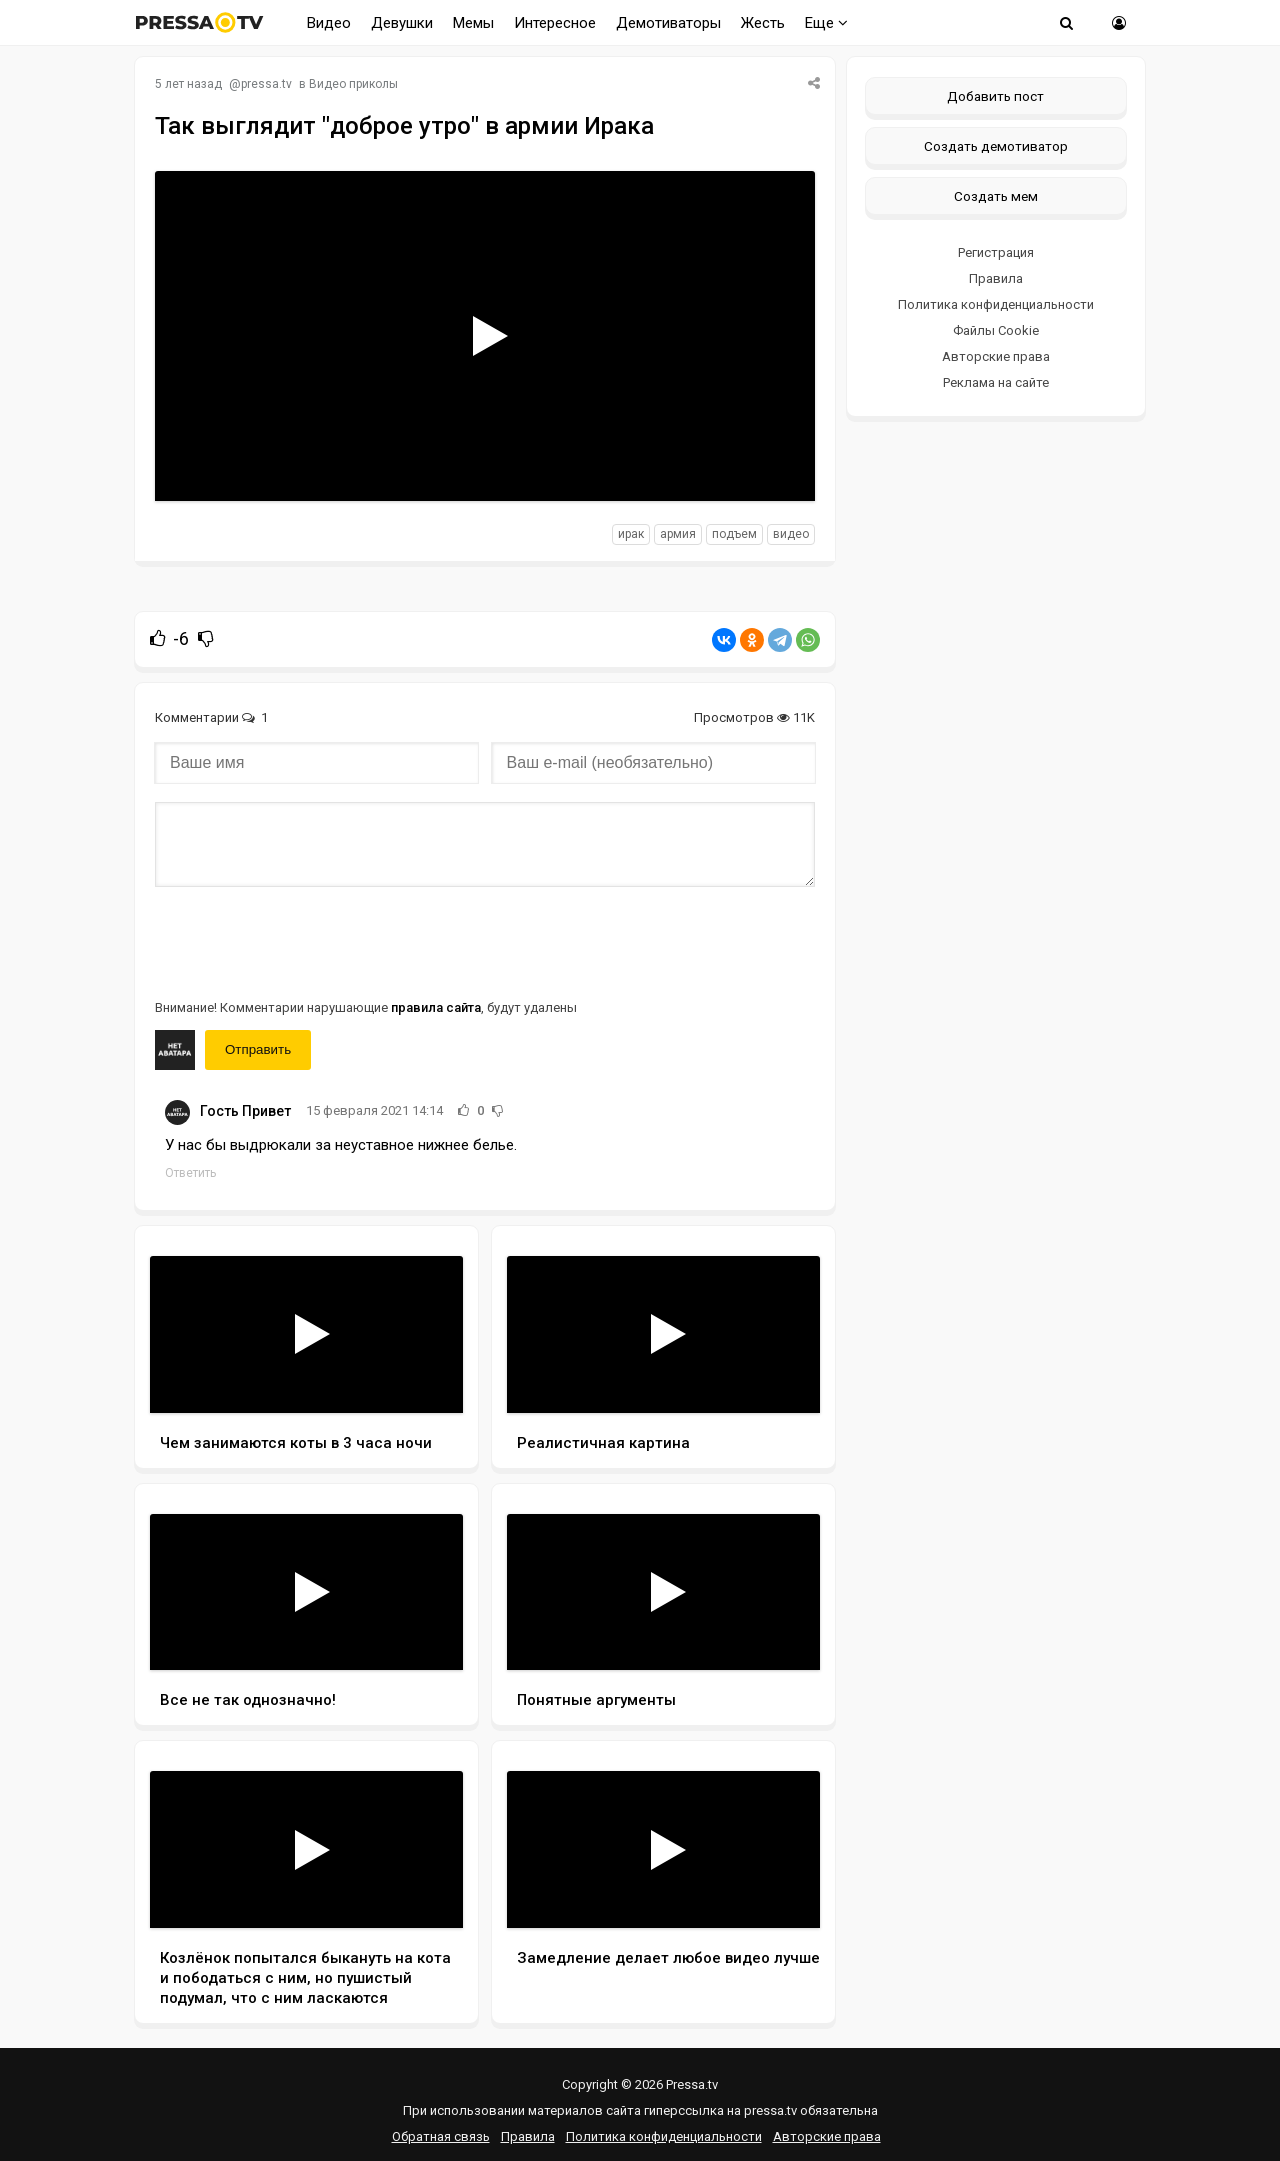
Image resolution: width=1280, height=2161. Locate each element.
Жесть (763, 23)
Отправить (258, 1049)
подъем (734, 534)
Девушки (402, 23)
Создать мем (996, 196)
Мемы (473, 23)
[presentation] (307, 941)
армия (678, 534)
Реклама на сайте (996, 382)
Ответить (190, 1173)
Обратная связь (441, 2136)
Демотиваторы (668, 23)
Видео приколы (353, 84)
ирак (631, 534)
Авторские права (996, 356)
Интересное (555, 23)
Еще (826, 23)
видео (791, 534)
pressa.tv (266, 84)
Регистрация (996, 252)
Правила (996, 278)
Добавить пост (995, 96)
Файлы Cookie (996, 330)
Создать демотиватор (996, 146)
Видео (329, 23)
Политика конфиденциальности (996, 304)
